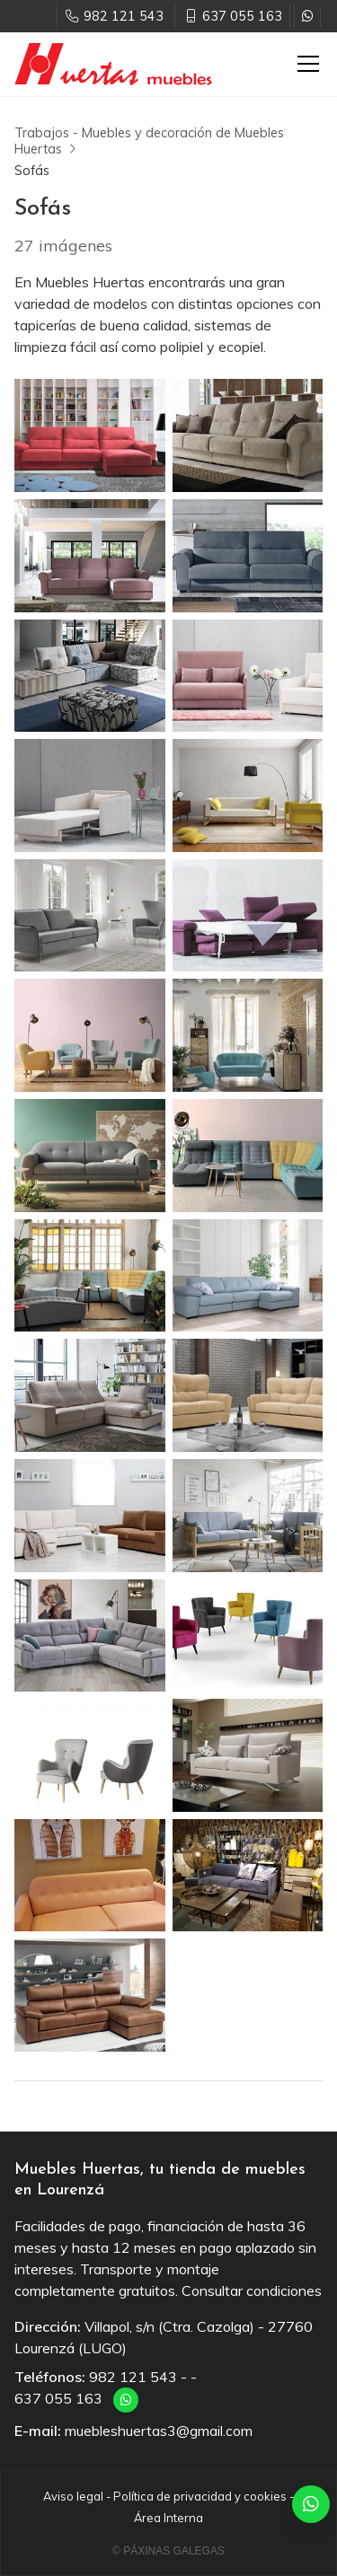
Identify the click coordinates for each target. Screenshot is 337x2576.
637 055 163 (58, 2398)
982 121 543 (133, 2377)
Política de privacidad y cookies (200, 2496)
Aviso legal (73, 2496)
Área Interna (168, 2517)
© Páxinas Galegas (168, 2551)
